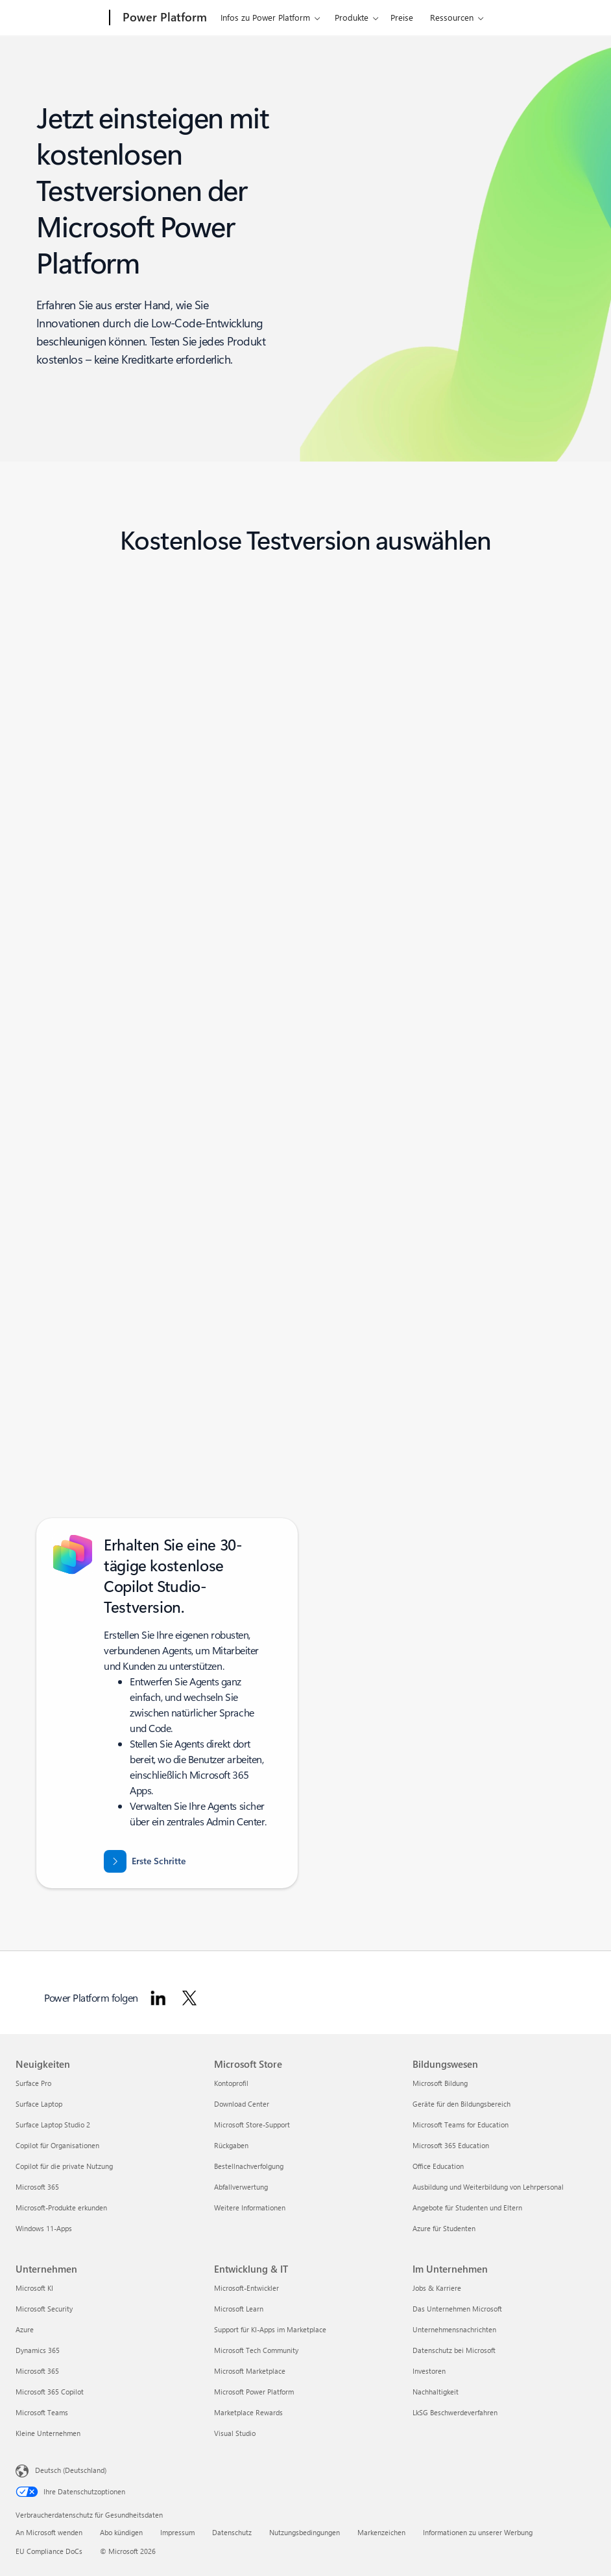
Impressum (177, 2532)
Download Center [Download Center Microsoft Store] (241, 2104)
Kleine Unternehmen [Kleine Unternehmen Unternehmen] (48, 2433)
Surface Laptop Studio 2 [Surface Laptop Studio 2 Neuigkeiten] (53, 2124)
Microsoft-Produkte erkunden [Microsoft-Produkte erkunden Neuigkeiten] (61, 2207)
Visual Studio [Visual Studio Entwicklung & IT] (235, 2433)
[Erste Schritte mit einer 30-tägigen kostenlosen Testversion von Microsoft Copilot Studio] (145, 1861)
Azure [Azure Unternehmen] (25, 2329)
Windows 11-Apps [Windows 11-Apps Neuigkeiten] (44, 2228)
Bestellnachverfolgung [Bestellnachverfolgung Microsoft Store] (248, 2166)
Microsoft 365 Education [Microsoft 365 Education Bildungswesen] (451, 2145)
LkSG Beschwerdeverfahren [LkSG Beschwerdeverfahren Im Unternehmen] (455, 2412)
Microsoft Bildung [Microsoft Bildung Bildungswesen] (440, 2083)
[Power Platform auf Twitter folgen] (189, 1997)
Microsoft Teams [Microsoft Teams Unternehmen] (42, 2412)
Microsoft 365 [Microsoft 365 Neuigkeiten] (37, 2187)
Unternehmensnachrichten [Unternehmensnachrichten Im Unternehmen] (454, 2329)
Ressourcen (451, 17)
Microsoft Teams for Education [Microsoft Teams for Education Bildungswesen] (461, 2124)
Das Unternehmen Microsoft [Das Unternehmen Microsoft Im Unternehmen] (457, 2308)
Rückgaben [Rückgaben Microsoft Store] (231, 2145)
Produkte (351, 17)
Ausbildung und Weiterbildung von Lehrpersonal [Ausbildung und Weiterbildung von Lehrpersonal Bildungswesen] (488, 2187)
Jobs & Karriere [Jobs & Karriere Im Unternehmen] (437, 2288)
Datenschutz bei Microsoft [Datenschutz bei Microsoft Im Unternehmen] (454, 2350)
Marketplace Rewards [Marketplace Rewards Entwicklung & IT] (248, 2412)
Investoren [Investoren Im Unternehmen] (429, 2371)
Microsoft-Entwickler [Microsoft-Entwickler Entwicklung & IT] (246, 2288)
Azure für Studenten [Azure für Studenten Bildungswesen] (444, 2228)
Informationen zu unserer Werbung (478, 2532)
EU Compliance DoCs (49, 2551)
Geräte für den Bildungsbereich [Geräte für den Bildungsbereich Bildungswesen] (461, 2104)
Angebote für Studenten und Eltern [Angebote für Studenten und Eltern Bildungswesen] (467, 2207)
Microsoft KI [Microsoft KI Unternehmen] (34, 2288)
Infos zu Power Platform (265, 17)
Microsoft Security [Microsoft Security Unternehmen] (44, 2308)
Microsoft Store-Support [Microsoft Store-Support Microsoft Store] (252, 2124)
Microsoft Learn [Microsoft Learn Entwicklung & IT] (238, 2308)
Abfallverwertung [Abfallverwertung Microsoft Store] (241, 2187)
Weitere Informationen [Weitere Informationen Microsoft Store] (249, 2207)
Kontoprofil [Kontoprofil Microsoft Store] (231, 2083)
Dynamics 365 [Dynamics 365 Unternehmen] (38, 2350)
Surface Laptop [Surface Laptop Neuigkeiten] (39, 2104)
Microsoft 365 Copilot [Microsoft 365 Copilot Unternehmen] (50, 2391)
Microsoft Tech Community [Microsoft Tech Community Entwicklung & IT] (256, 2350)
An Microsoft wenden (49, 2532)
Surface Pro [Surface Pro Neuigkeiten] (33, 2083)
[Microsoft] (60, 18)
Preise (401, 17)
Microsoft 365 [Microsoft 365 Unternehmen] (37, 2371)
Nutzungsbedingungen (304, 2532)
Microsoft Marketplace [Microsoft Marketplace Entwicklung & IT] (249, 2371)
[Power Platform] (163, 18)
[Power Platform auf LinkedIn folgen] (158, 1997)
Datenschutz (232, 2532)
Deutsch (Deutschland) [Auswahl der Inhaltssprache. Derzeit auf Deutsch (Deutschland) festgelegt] (70, 2470)
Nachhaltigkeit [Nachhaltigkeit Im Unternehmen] (436, 2391)
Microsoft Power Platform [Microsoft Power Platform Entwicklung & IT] (254, 2391)
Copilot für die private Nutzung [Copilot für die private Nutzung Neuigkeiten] (64, 2166)
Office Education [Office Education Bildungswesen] (438, 2166)
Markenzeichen (381, 2532)
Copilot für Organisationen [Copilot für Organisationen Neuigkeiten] (57, 2145)
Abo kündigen (121, 2532)
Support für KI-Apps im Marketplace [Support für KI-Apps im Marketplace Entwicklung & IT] (270, 2329)
